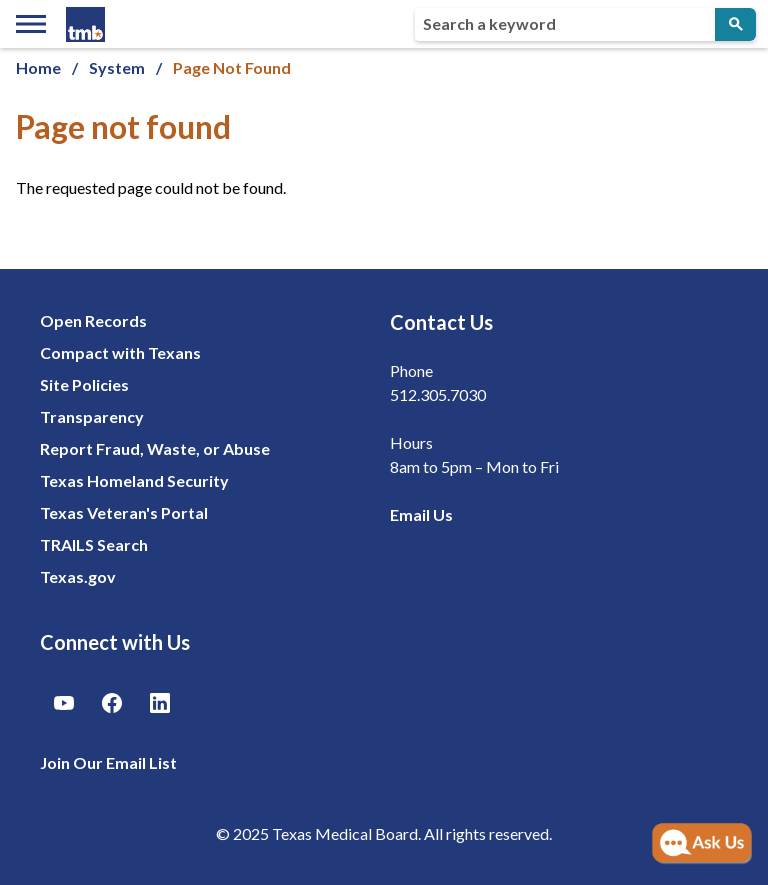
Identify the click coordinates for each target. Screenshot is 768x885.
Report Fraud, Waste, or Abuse (155, 448)
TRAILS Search (94, 544)
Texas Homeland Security (134, 480)
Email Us (421, 514)
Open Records (93, 320)
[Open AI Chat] (702, 844)
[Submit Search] (735, 24)
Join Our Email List (108, 762)
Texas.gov (78, 576)
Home (38, 67)
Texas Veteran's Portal (124, 512)
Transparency (92, 416)
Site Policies (84, 384)
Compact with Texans (120, 352)
